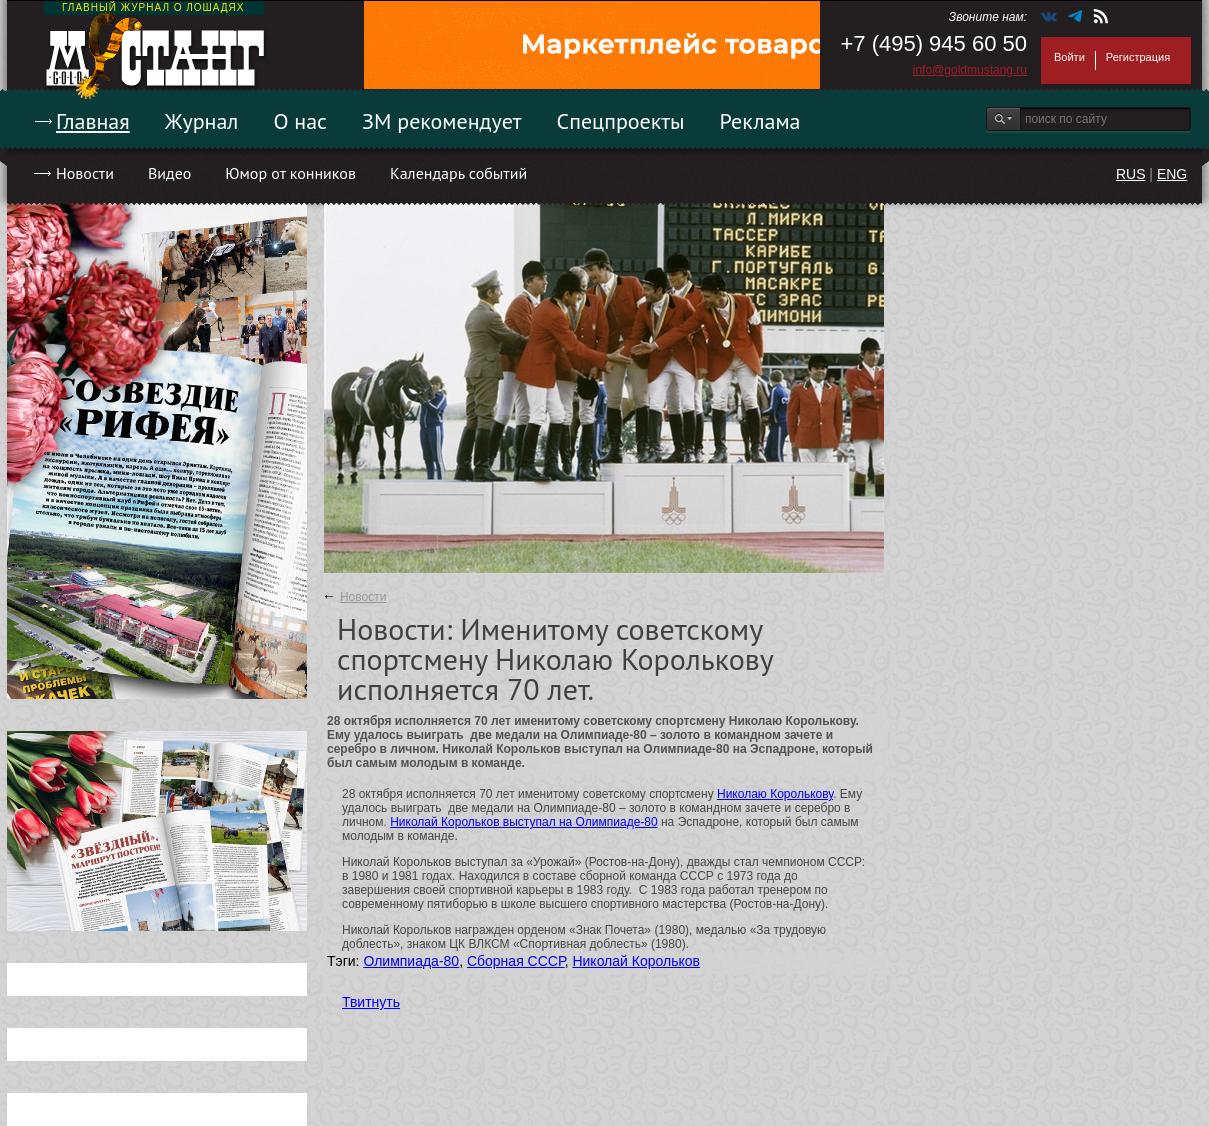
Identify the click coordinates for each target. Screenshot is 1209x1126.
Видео (169, 173)
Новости (85, 173)
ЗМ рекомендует (442, 121)
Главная (93, 121)
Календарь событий (458, 173)
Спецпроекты (621, 121)
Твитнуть (371, 1002)
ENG (1172, 174)
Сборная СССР (516, 961)
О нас (300, 121)
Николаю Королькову (775, 794)
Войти (1069, 57)
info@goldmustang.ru (970, 70)
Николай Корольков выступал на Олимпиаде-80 (523, 822)
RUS (1131, 174)
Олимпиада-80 (411, 961)
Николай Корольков (636, 961)
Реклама (760, 121)
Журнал (202, 121)
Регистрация (1138, 57)
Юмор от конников (290, 173)
